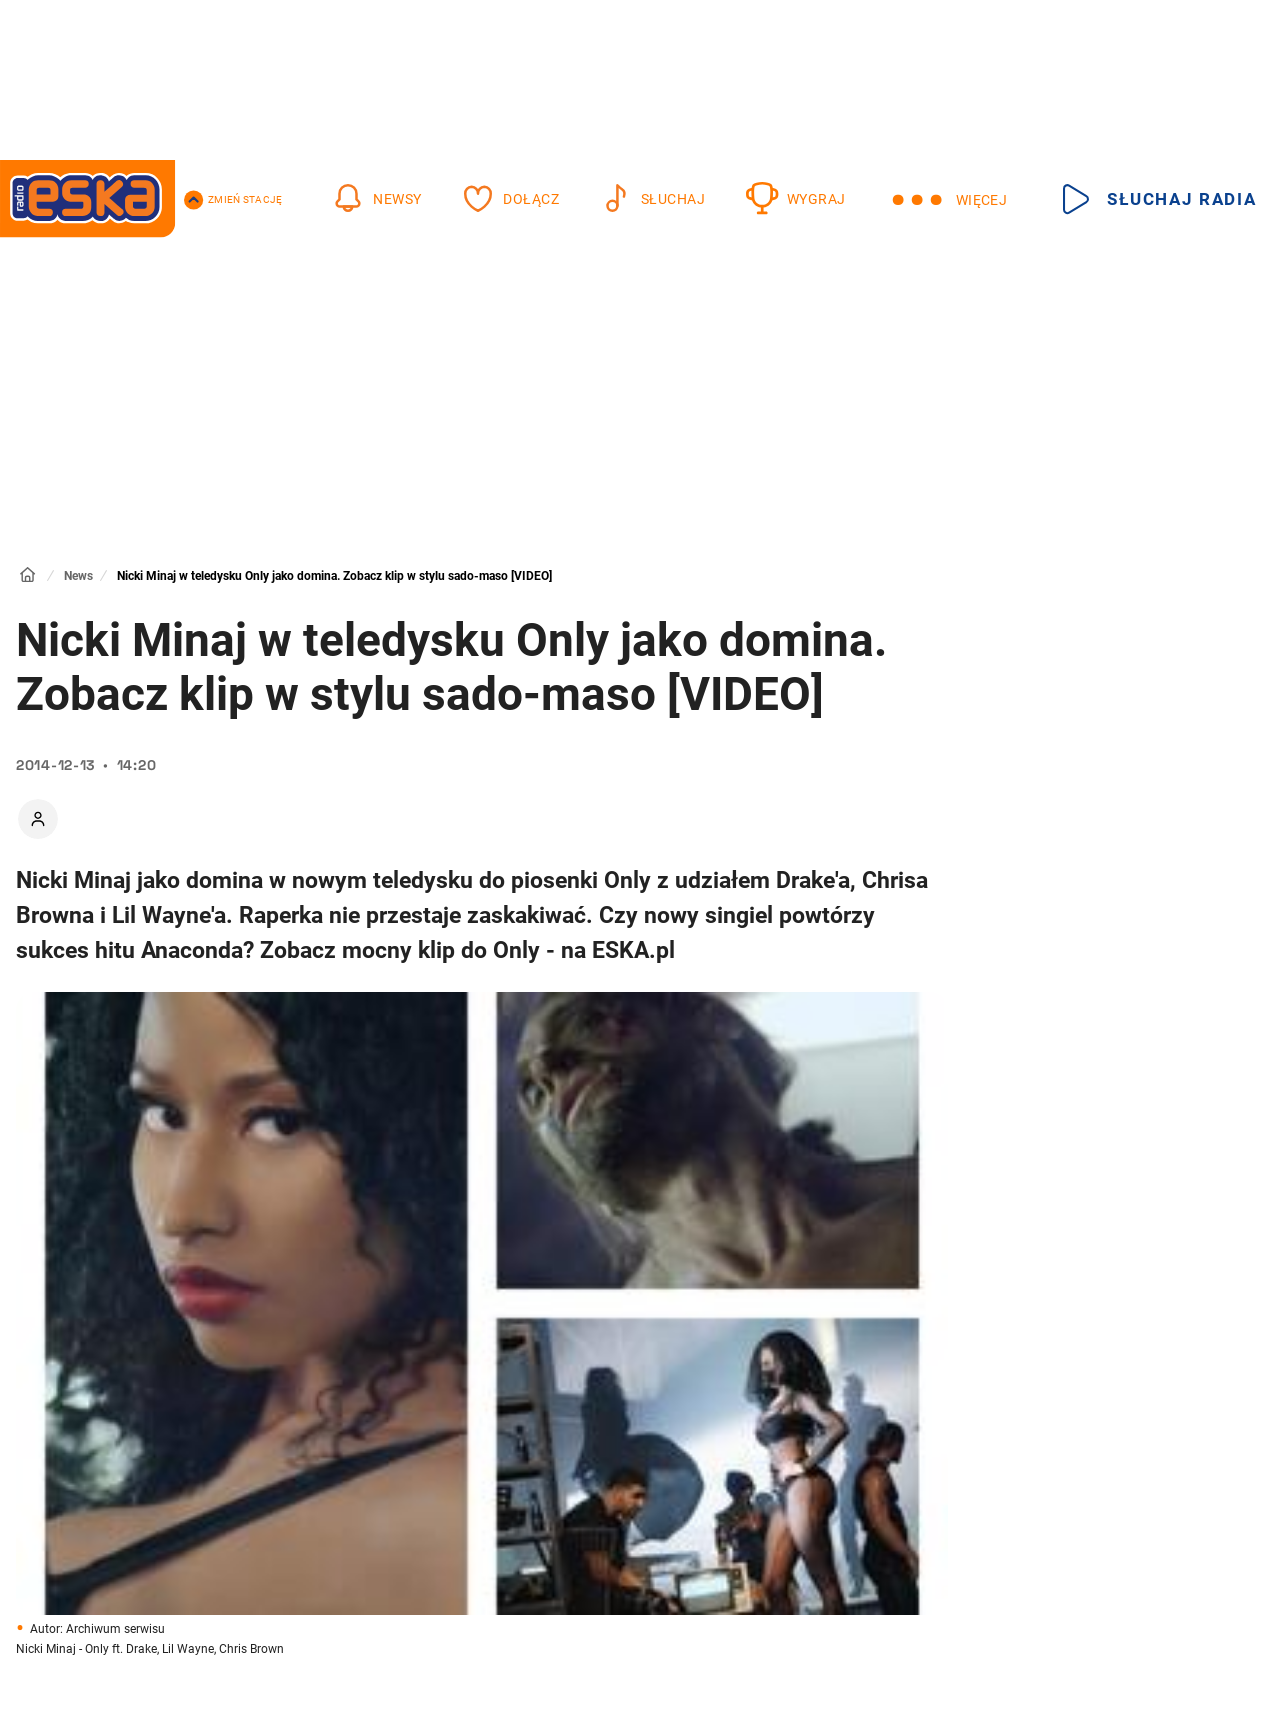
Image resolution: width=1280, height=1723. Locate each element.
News (78, 576)
